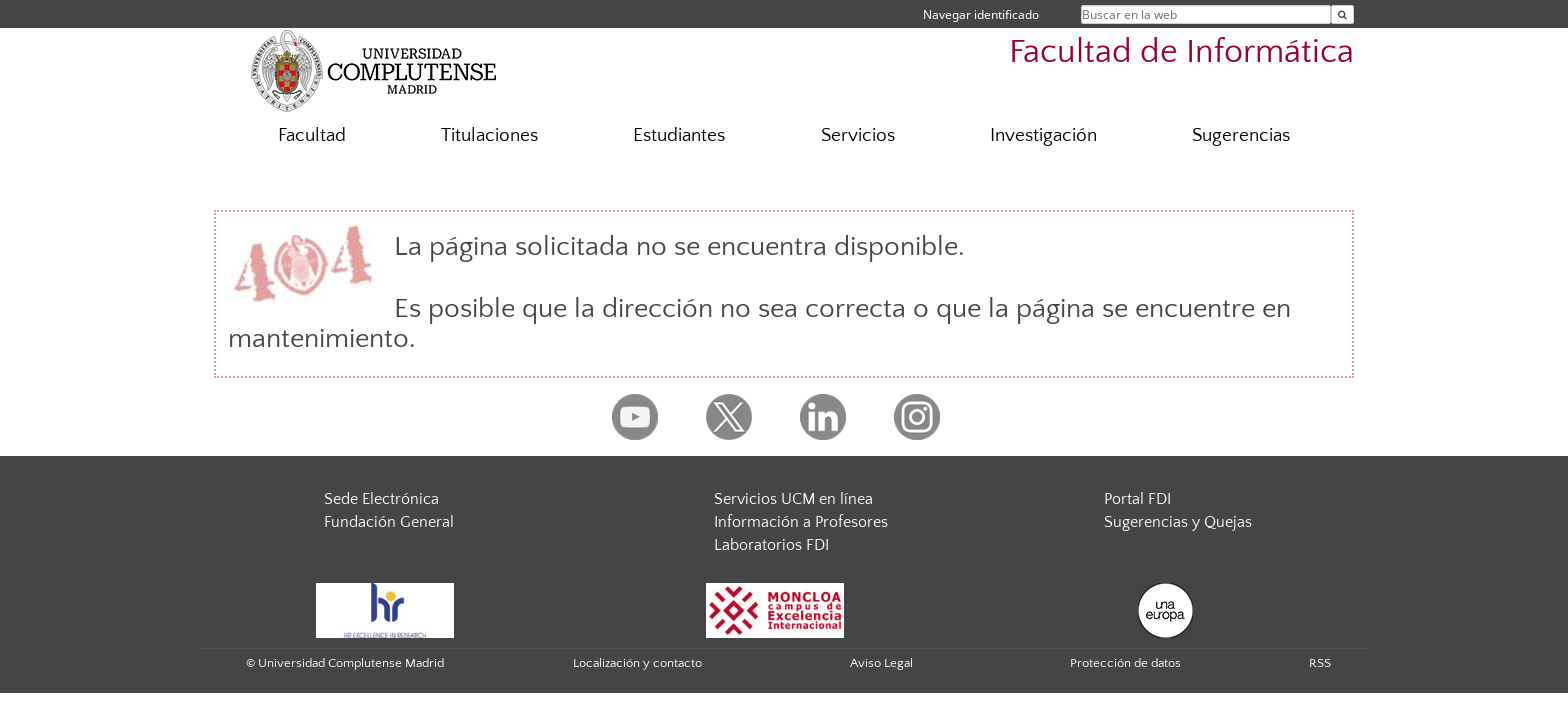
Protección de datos (1125, 663)
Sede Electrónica (381, 499)
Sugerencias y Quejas (1178, 522)
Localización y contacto (637, 663)
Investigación (1043, 135)
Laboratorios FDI (771, 545)
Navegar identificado (981, 14)
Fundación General (389, 522)
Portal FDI (1137, 499)
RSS (1320, 663)
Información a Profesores (801, 522)
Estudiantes (679, 135)
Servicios (858, 135)
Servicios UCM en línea (793, 499)
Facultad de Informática (1181, 52)
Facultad (312, 135)
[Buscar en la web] (1342, 14)
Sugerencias (1241, 135)
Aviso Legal (881, 663)
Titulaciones (489, 135)
